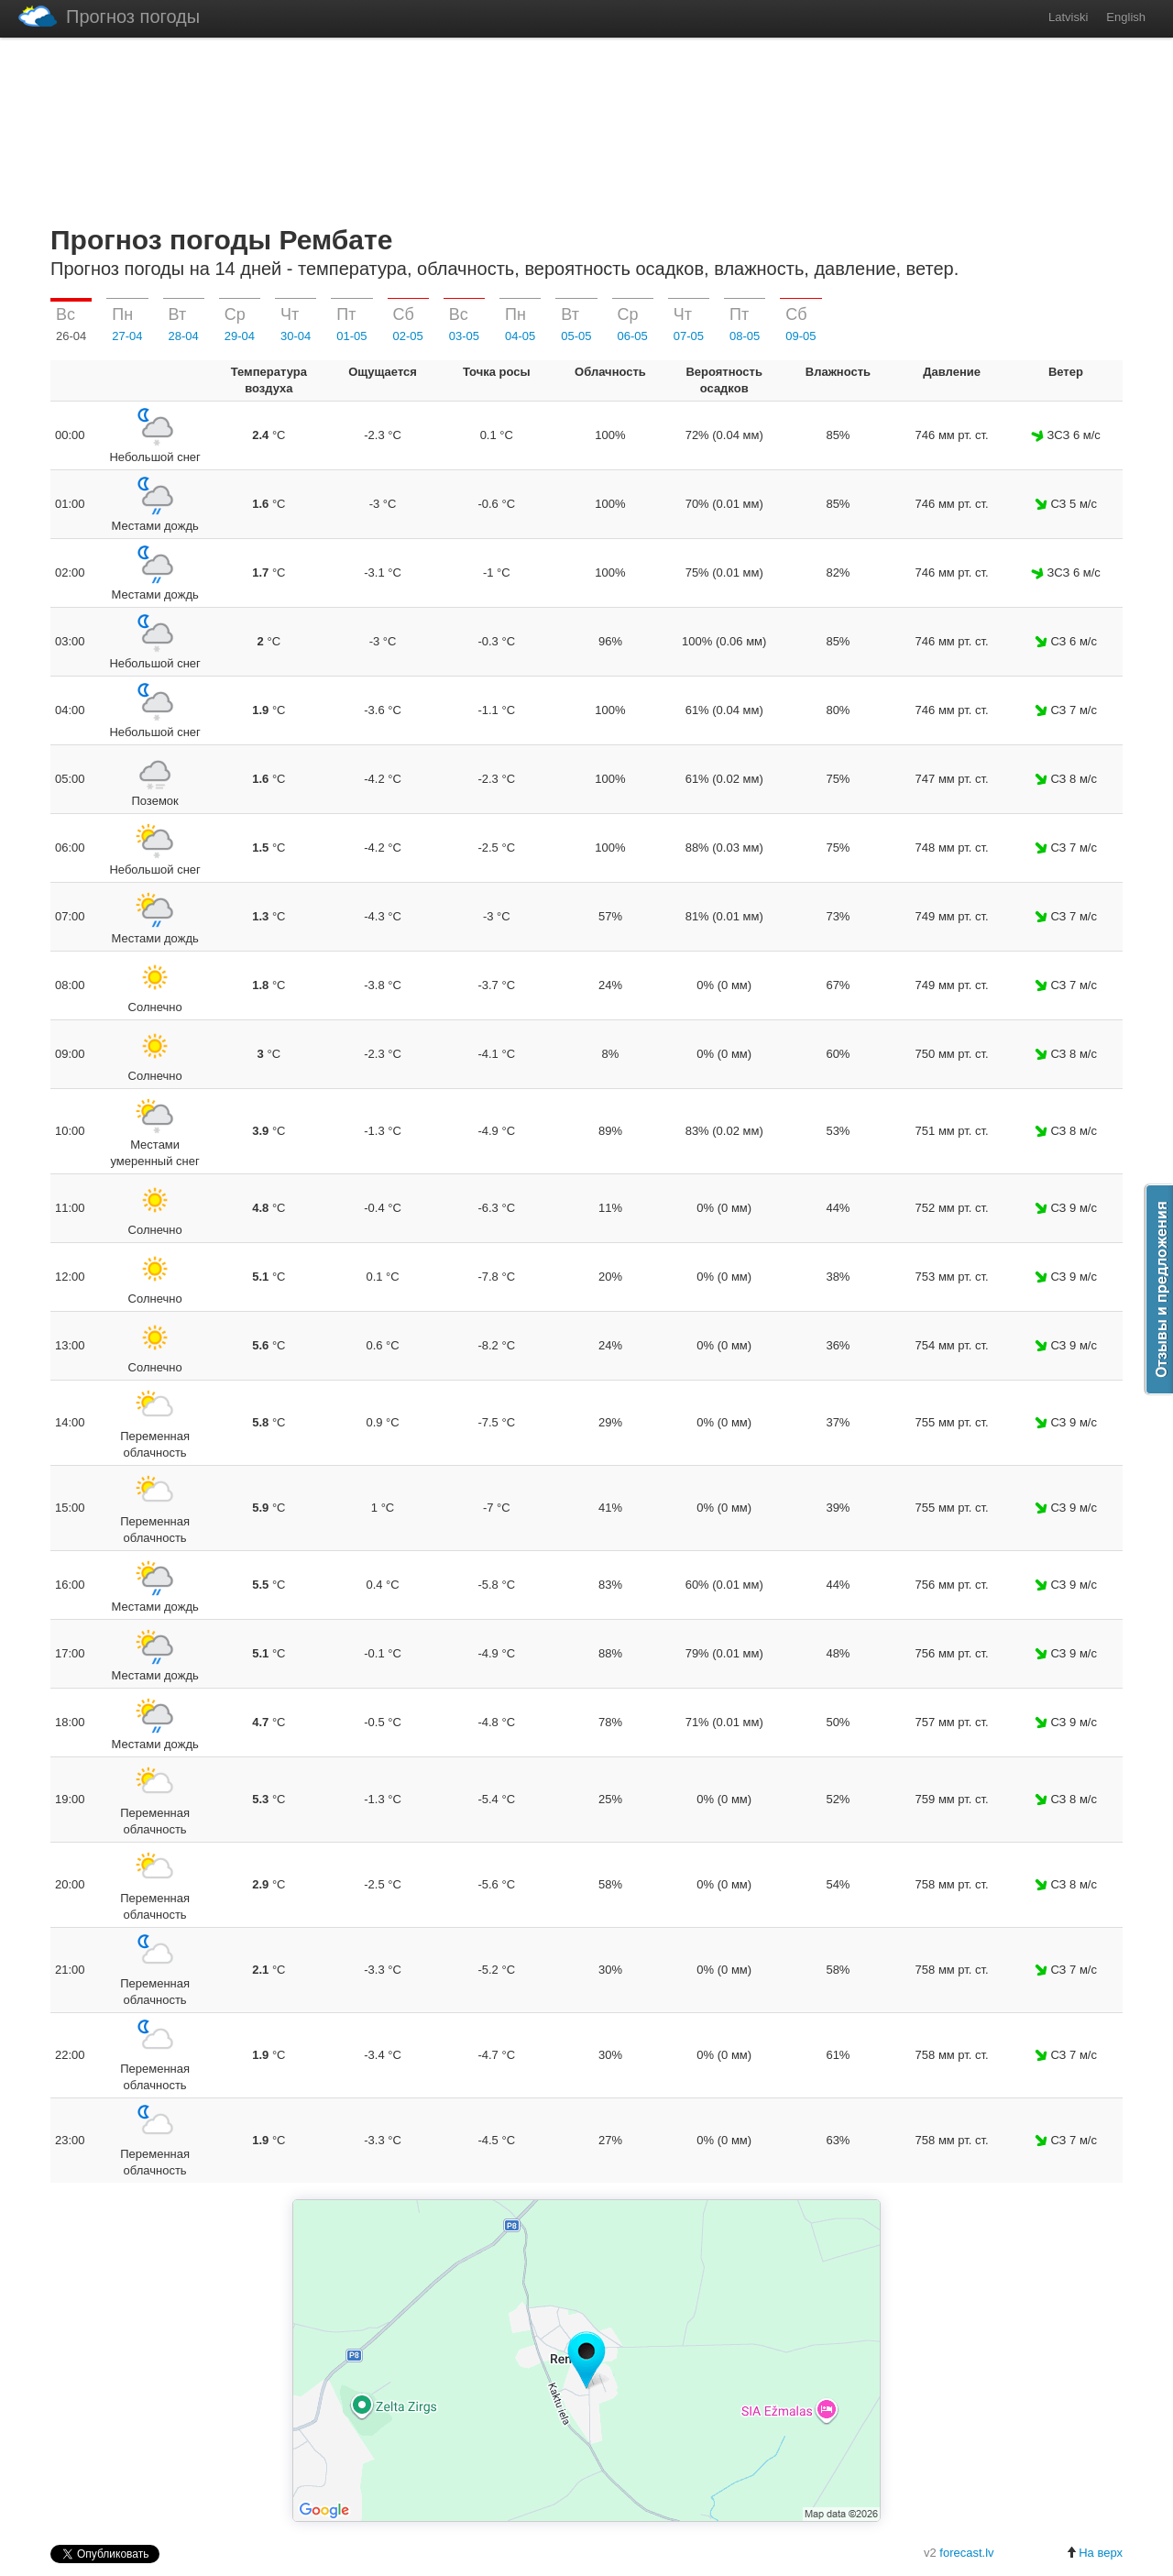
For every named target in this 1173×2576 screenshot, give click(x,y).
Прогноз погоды (109, 16)
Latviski (1068, 17)
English (1126, 17)
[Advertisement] (586, 127)
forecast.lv (966, 2552)
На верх (1094, 2552)
